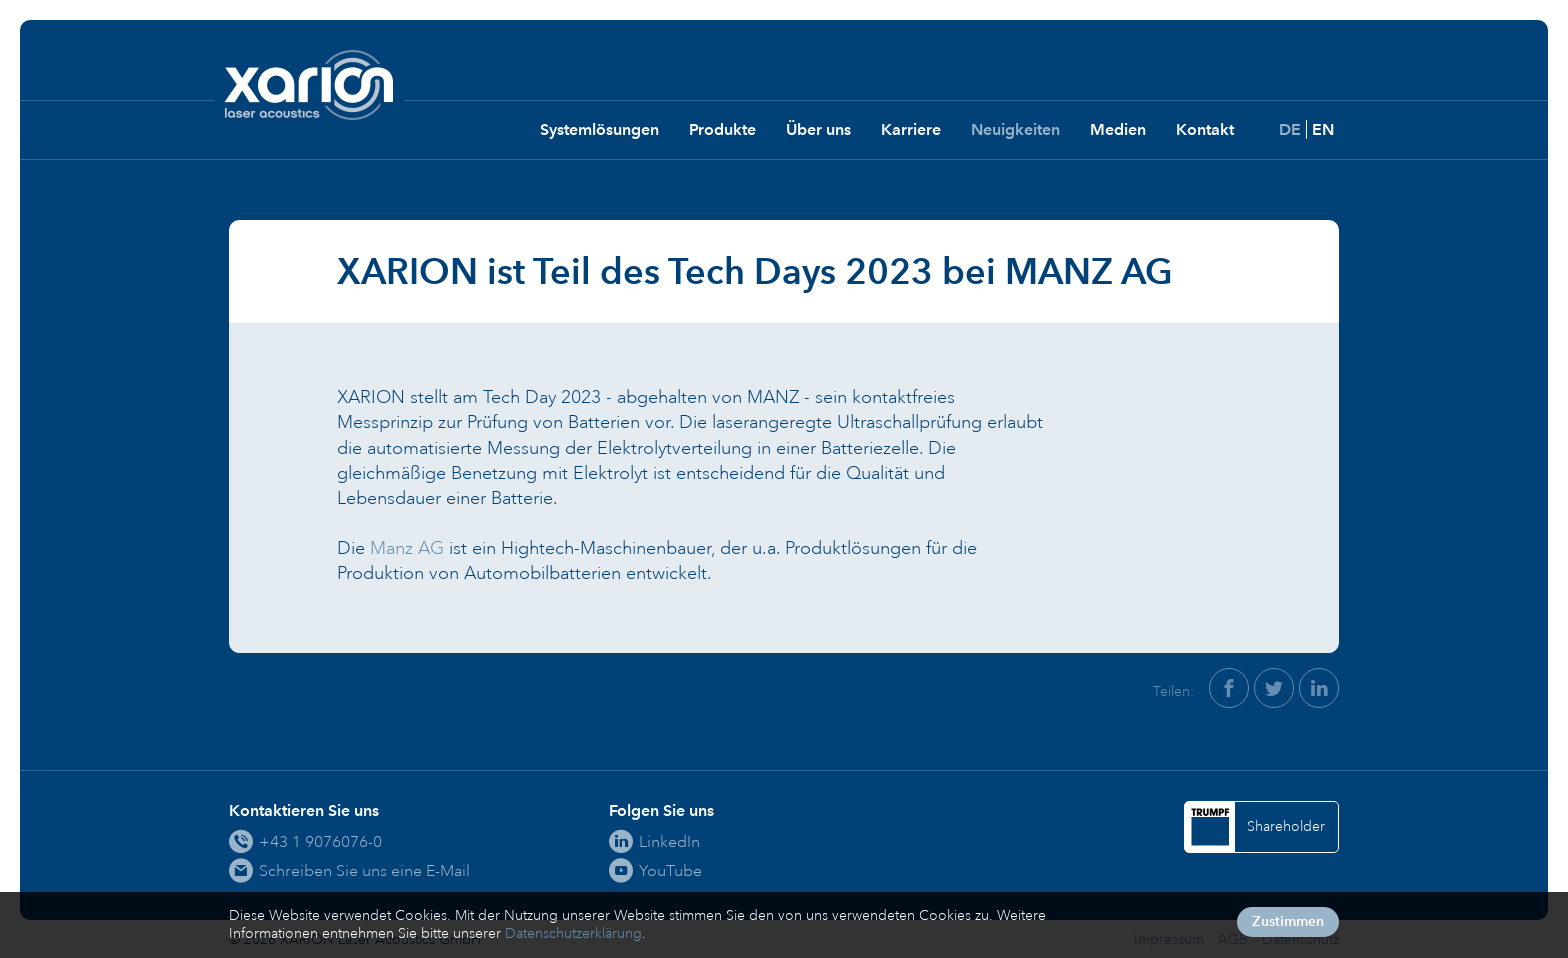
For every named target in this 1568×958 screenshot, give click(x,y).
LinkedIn (669, 841)
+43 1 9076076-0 (320, 841)
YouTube (670, 870)
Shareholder (1286, 826)
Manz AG (407, 548)
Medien (1118, 129)
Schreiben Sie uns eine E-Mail (364, 870)
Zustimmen (1288, 921)
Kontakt (1205, 129)
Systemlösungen (599, 129)
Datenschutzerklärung (573, 933)
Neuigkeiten (1015, 129)
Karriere (911, 129)
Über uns (818, 129)
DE (1290, 129)
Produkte (722, 129)
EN (1323, 129)
